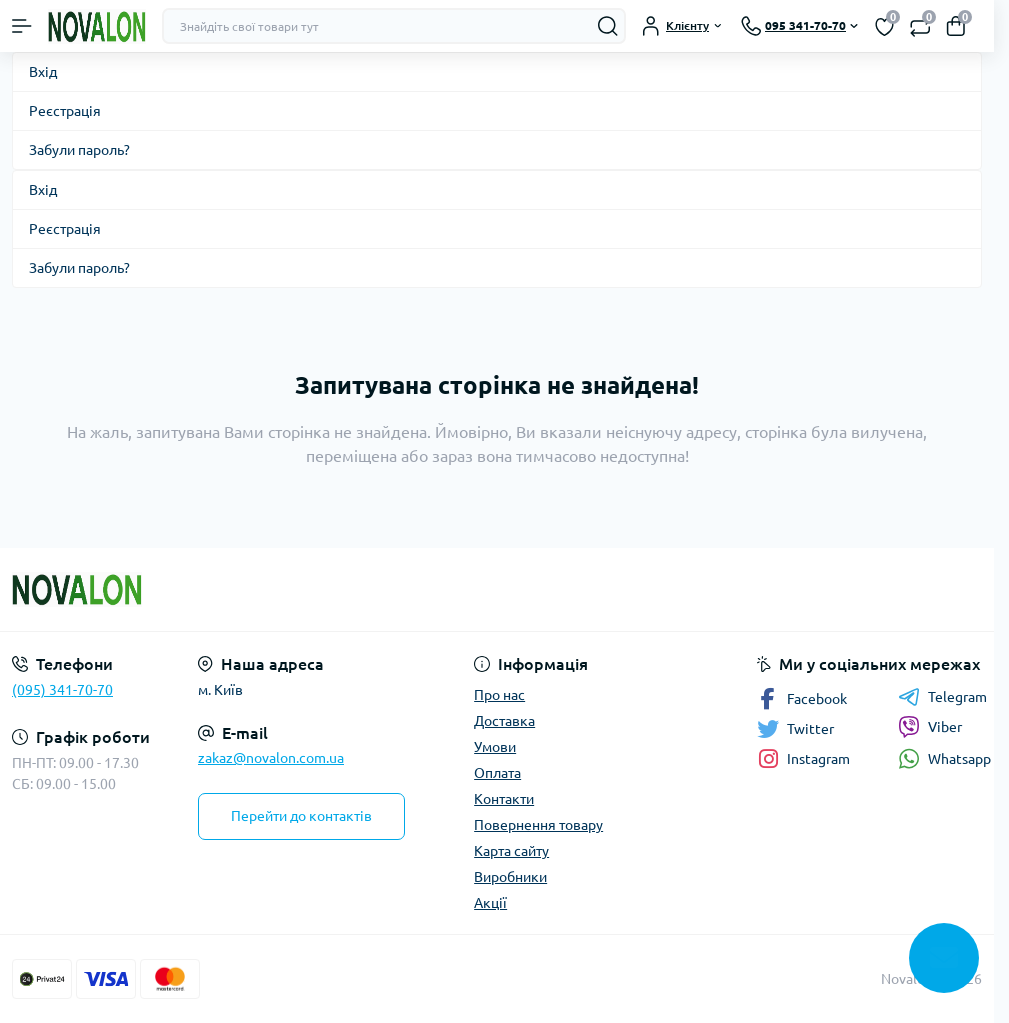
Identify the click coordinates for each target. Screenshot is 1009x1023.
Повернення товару (538, 825)
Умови (495, 747)
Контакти (504, 799)
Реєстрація (65, 111)
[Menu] (22, 26)
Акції (490, 903)
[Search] (608, 26)
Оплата (497, 773)
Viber (930, 727)
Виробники (510, 877)
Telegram (942, 697)
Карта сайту (511, 851)
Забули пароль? (79, 150)
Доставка (504, 721)
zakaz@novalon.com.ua (271, 758)
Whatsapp (944, 758)
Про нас (499, 695)
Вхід (43, 72)
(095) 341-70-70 (62, 690)
